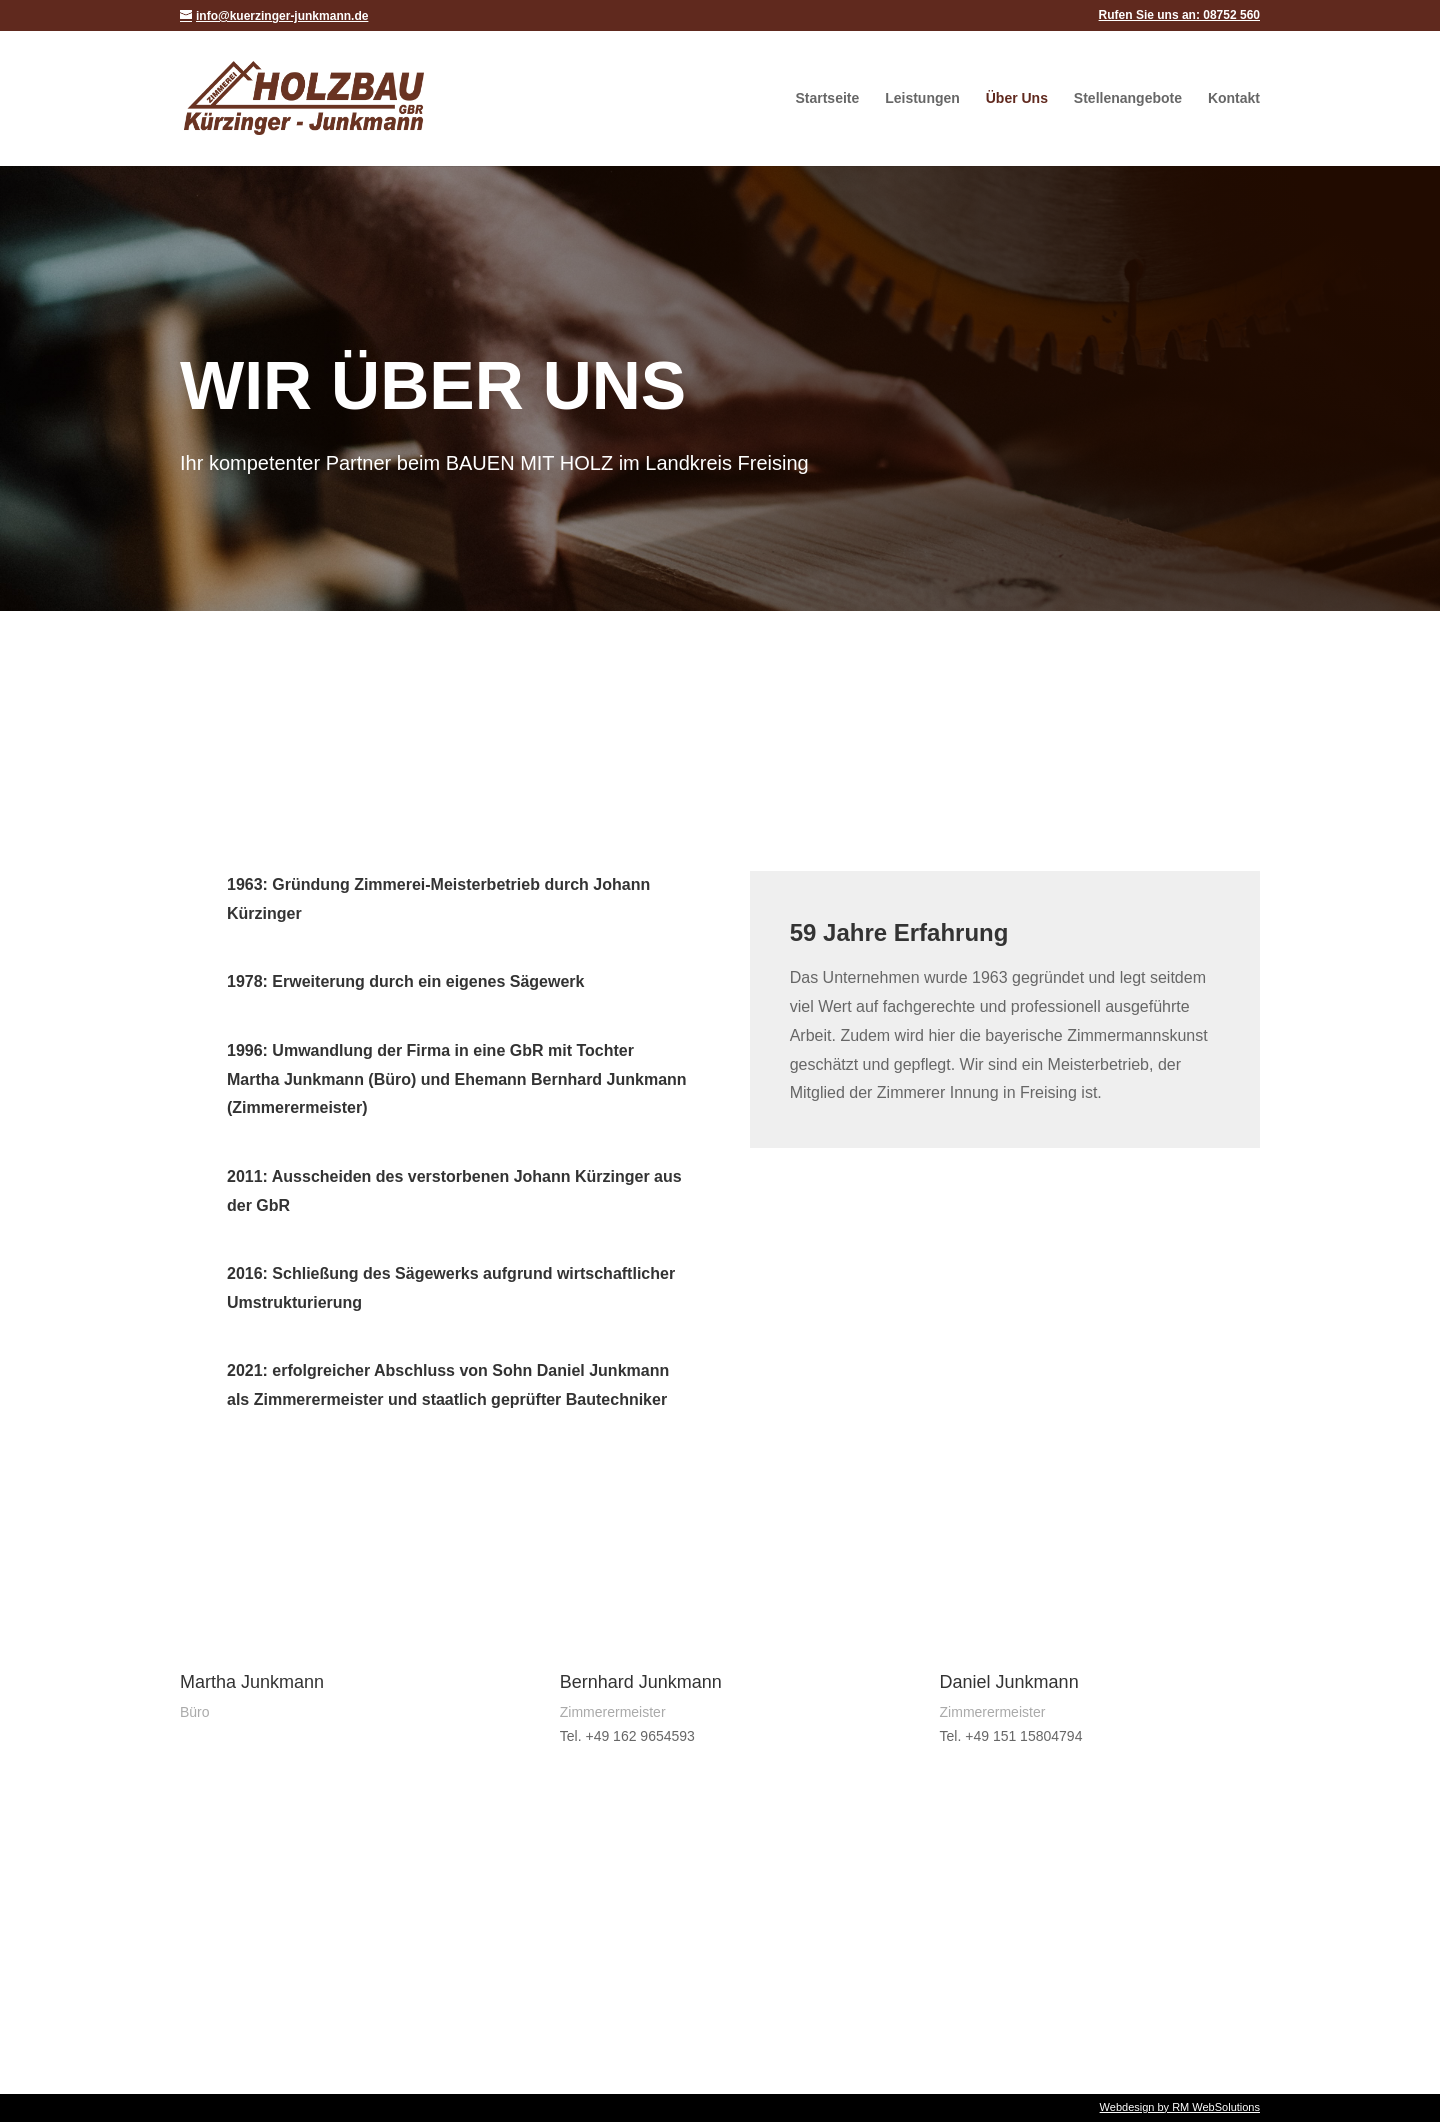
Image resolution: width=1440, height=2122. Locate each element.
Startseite (827, 98)
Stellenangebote (1128, 98)
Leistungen (922, 98)
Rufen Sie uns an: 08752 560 (1179, 15)
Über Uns (1017, 98)
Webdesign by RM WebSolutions (1180, 2107)
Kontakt (1234, 98)
